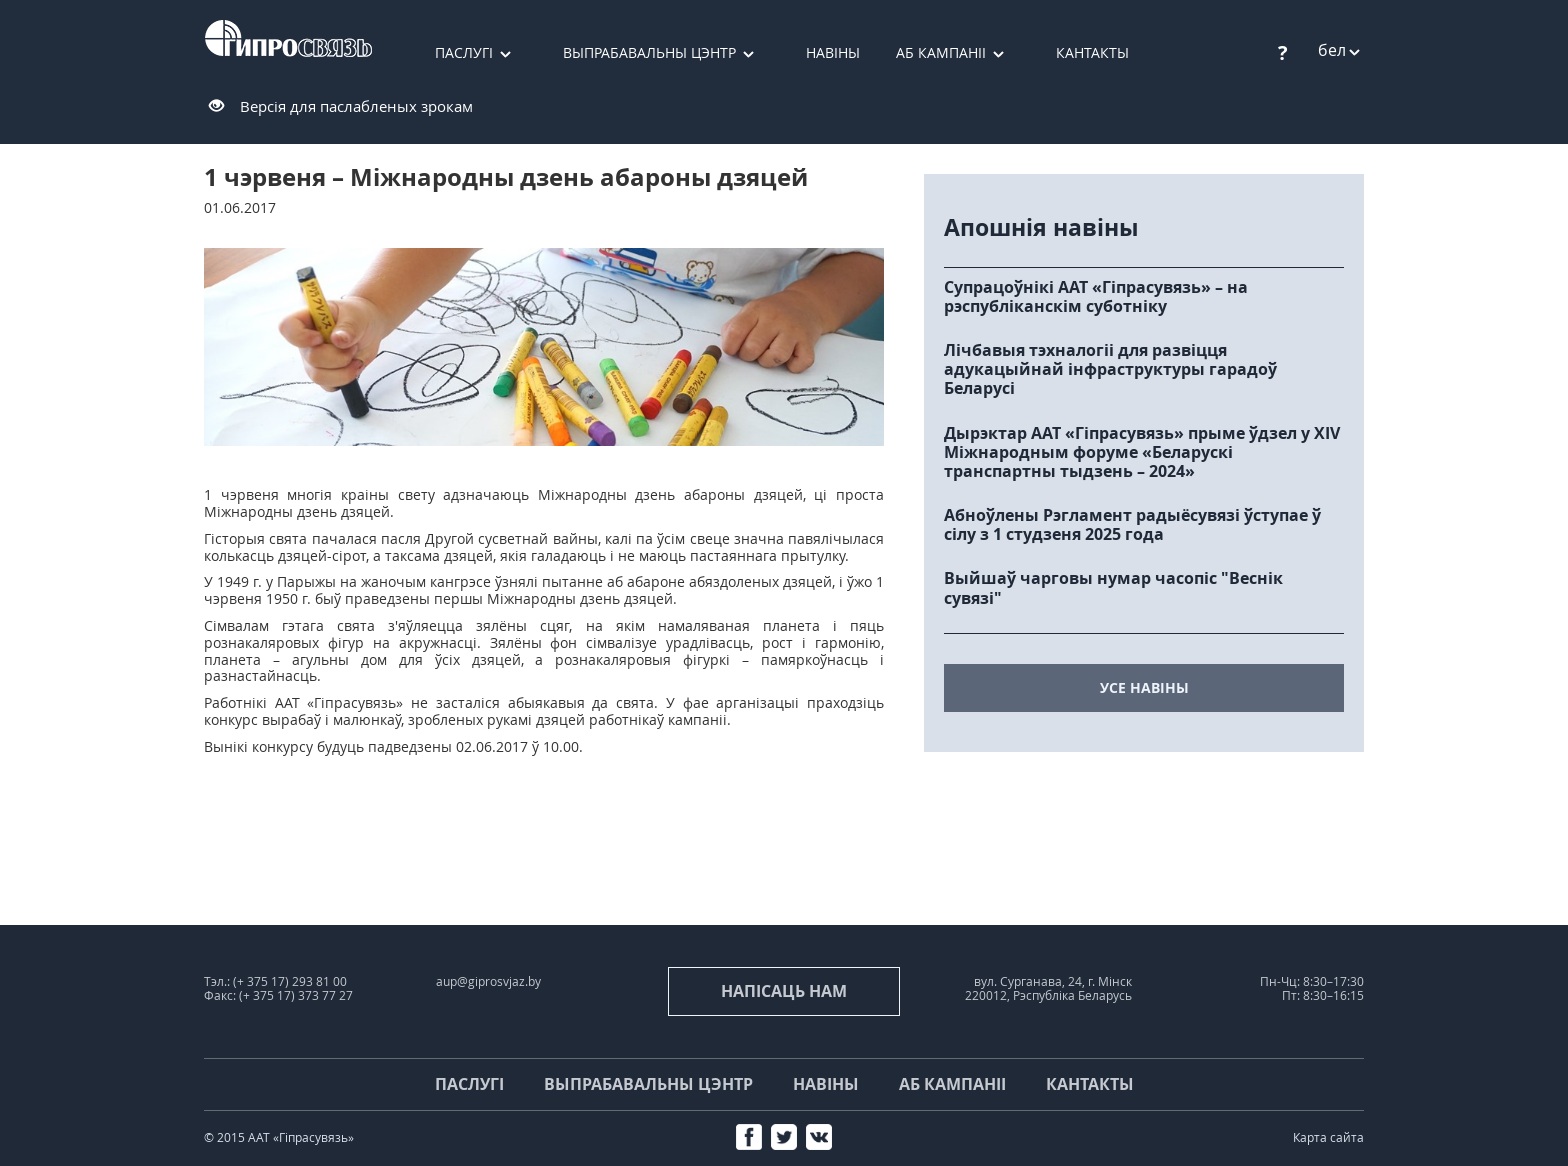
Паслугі (464, 52)
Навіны (833, 52)
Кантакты (1092, 52)
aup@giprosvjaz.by (488, 981)
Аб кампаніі (941, 52)
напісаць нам (784, 991)
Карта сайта (1328, 1137)
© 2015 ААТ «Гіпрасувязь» (279, 1137)
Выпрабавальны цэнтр (649, 52)
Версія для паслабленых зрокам (356, 106)
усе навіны (1144, 687)
